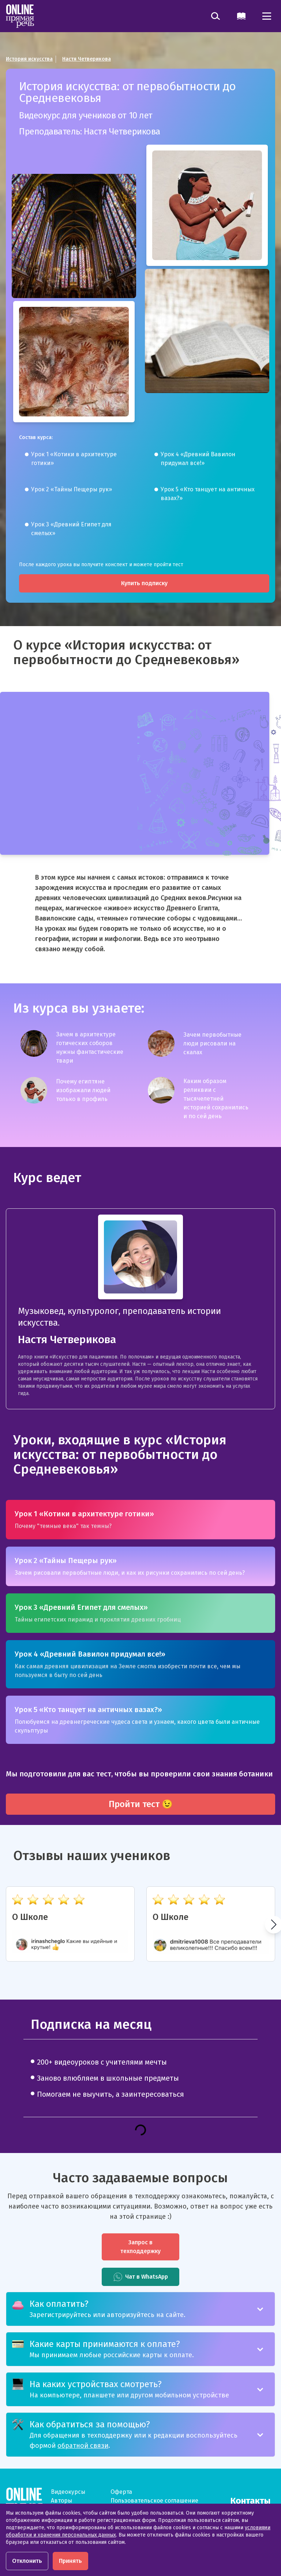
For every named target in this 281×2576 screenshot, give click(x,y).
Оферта (121, 2491)
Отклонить (27, 2560)
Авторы (61, 2500)
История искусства (29, 59)
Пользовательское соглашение (154, 2500)
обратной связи (82, 2446)
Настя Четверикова (86, 59)
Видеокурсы (68, 2491)
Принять (70, 2560)
